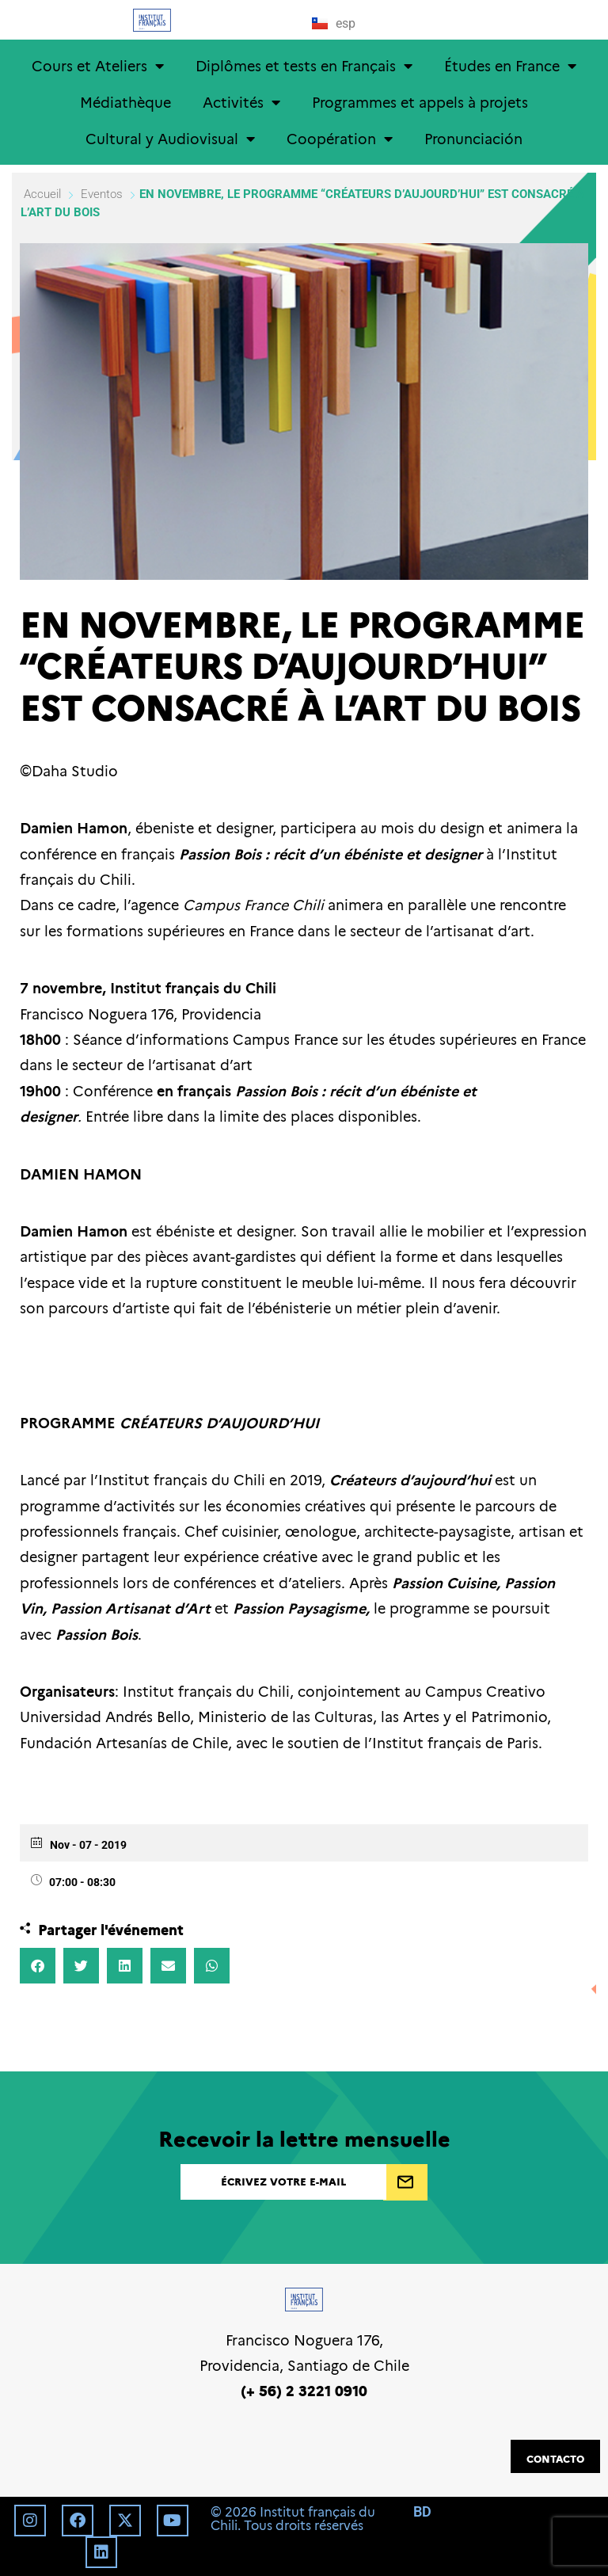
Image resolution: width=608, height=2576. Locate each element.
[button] (37, 1965)
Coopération (340, 139)
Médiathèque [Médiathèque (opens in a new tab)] (125, 102)
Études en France (510, 66)
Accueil (44, 194)
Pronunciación (473, 138)
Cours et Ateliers (98, 66)
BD (422, 2511)
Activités (241, 102)
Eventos (102, 194)
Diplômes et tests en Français (304, 66)
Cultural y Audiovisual (170, 139)
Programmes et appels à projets (420, 102)
